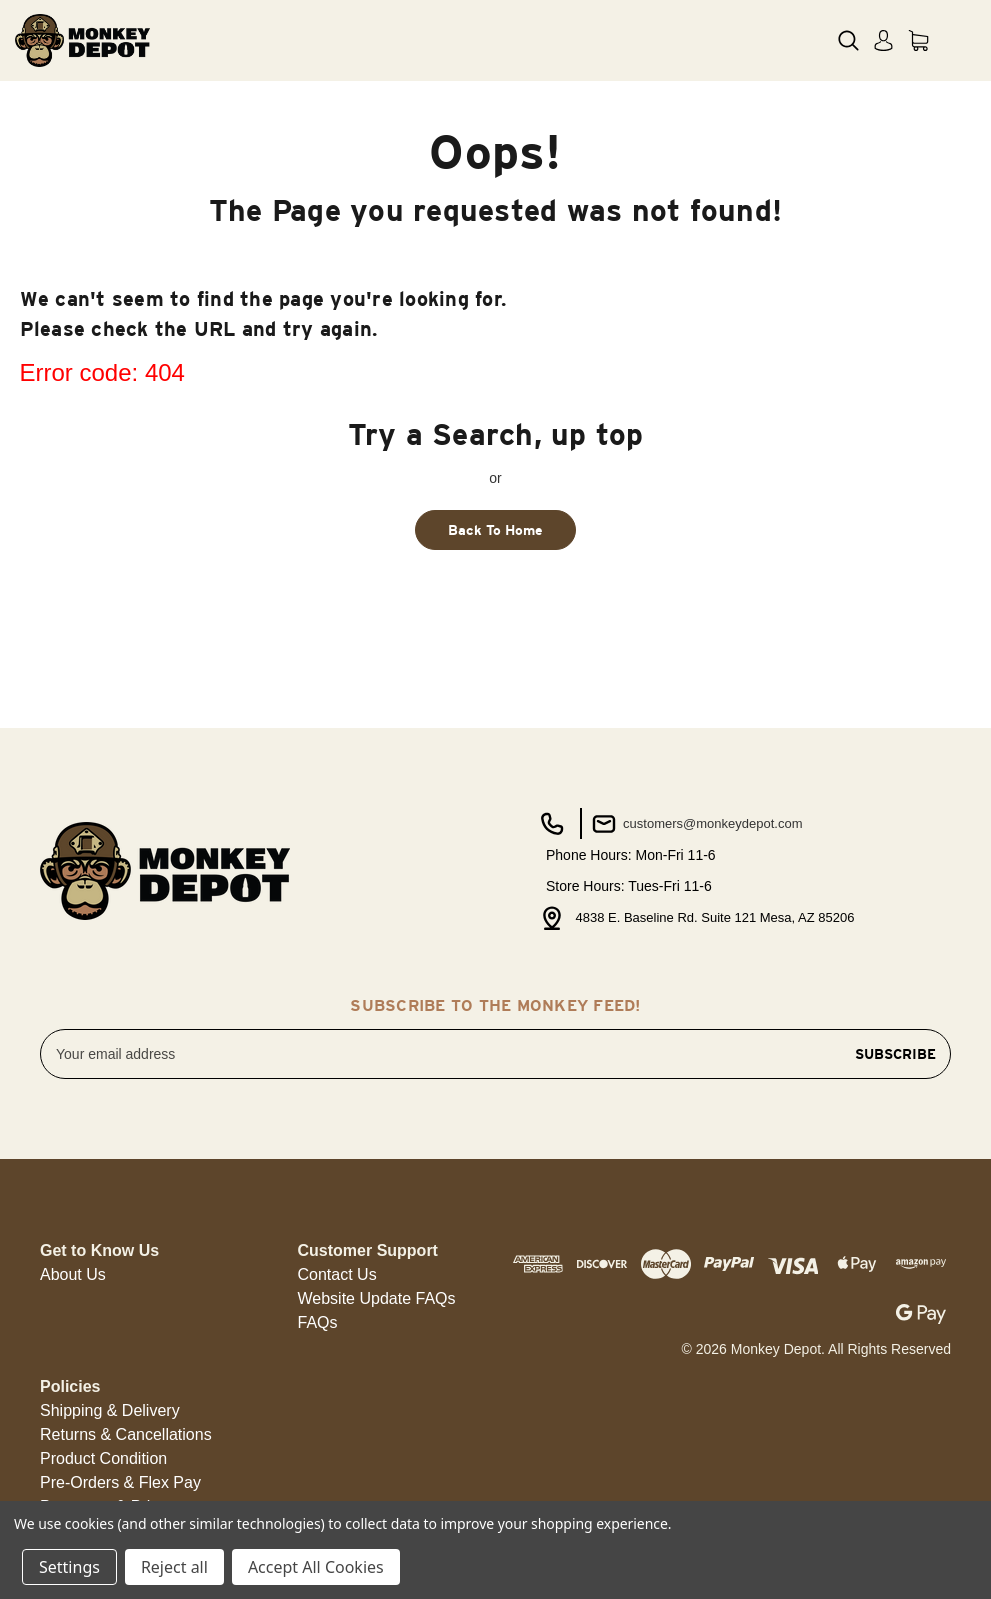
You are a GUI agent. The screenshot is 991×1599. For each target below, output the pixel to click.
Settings (69, 1567)
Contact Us (337, 1274)
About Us (73, 1274)
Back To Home (495, 530)
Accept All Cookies (316, 1567)
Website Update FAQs (377, 1298)
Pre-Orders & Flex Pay (120, 1482)
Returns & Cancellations (126, 1434)
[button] (73, 1275)
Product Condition (103, 1458)
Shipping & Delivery (110, 1410)
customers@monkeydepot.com (695, 824)
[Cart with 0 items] (918, 40)
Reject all (174, 1567)
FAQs (318, 1322)
